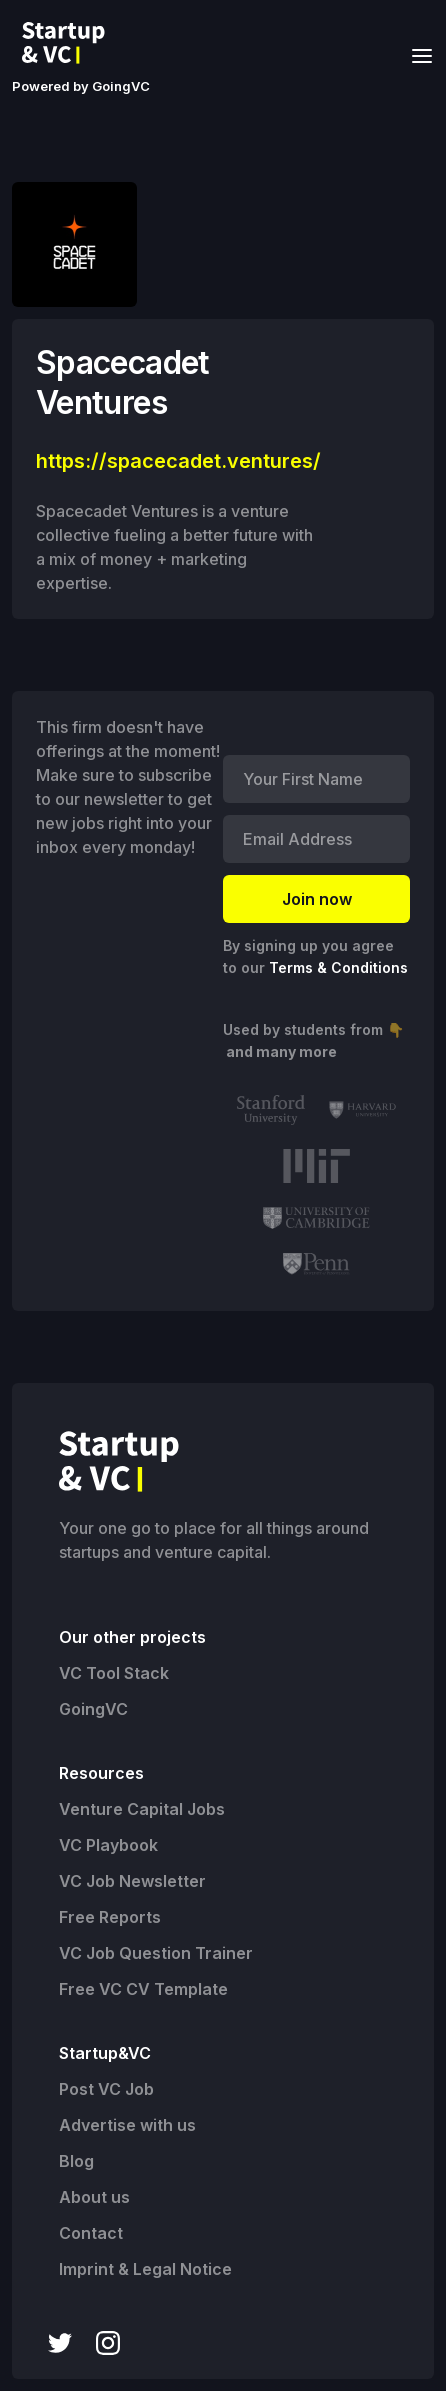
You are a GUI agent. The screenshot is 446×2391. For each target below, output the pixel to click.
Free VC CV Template (143, 1989)
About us (94, 2197)
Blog (76, 2161)
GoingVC (93, 1709)
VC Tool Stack (114, 1673)
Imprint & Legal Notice (145, 2269)
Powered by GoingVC (81, 86)
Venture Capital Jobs (142, 1809)
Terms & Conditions (338, 967)
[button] (416, 54)
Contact (91, 2233)
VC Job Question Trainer (156, 1953)
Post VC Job (106, 2089)
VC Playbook (108, 1845)
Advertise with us (127, 2125)
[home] (69, 43)
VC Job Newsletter (132, 1881)
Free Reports (110, 1917)
